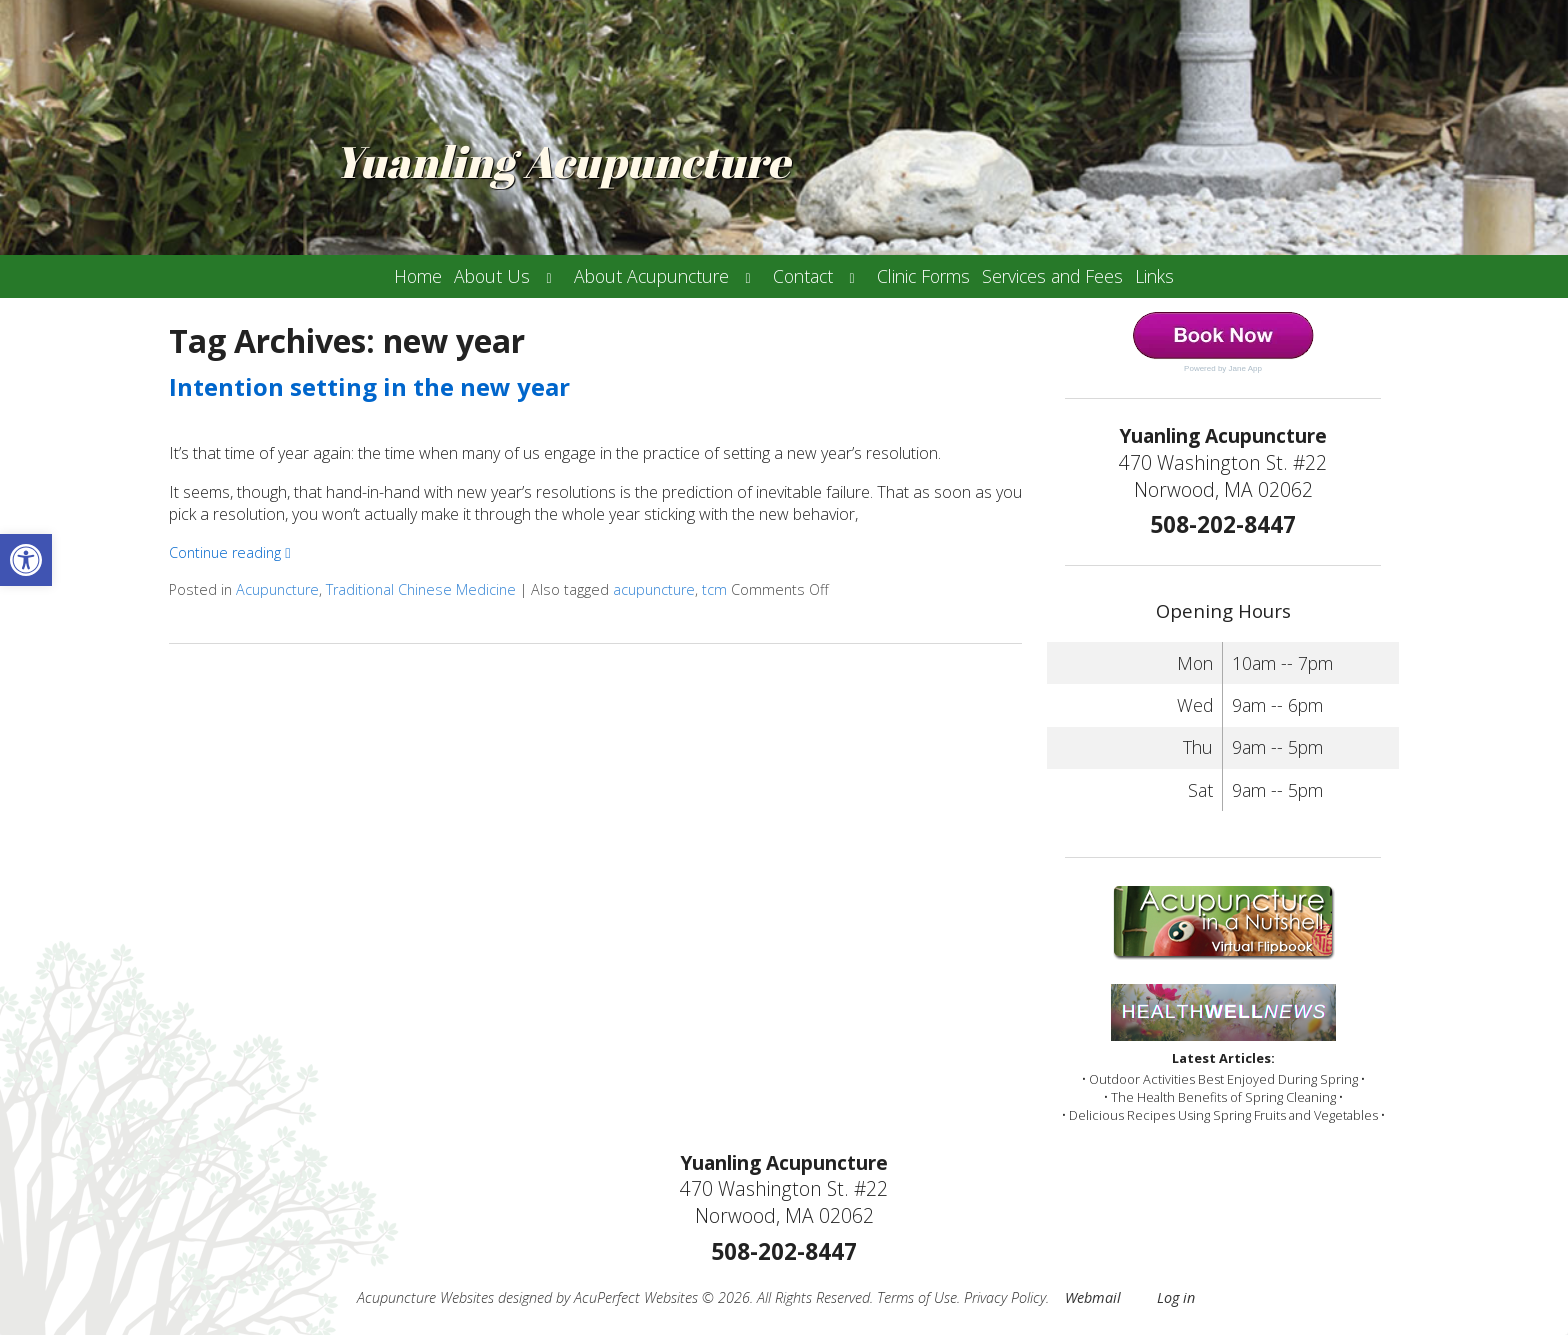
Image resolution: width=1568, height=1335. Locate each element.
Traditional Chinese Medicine (421, 589)
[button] (26, 560)
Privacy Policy (1005, 1297)
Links (1154, 276)
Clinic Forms (923, 276)
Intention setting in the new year (369, 386)
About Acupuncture (651, 276)
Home (418, 276)
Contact (803, 276)
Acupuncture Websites (425, 1297)
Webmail (1093, 1297)
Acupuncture (277, 589)
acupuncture (654, 589)
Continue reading (229, 552)
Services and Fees (1052, 276)
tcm (714, 589)
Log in (1176, 1297)
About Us (492, 276)
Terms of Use (917, 1297)
